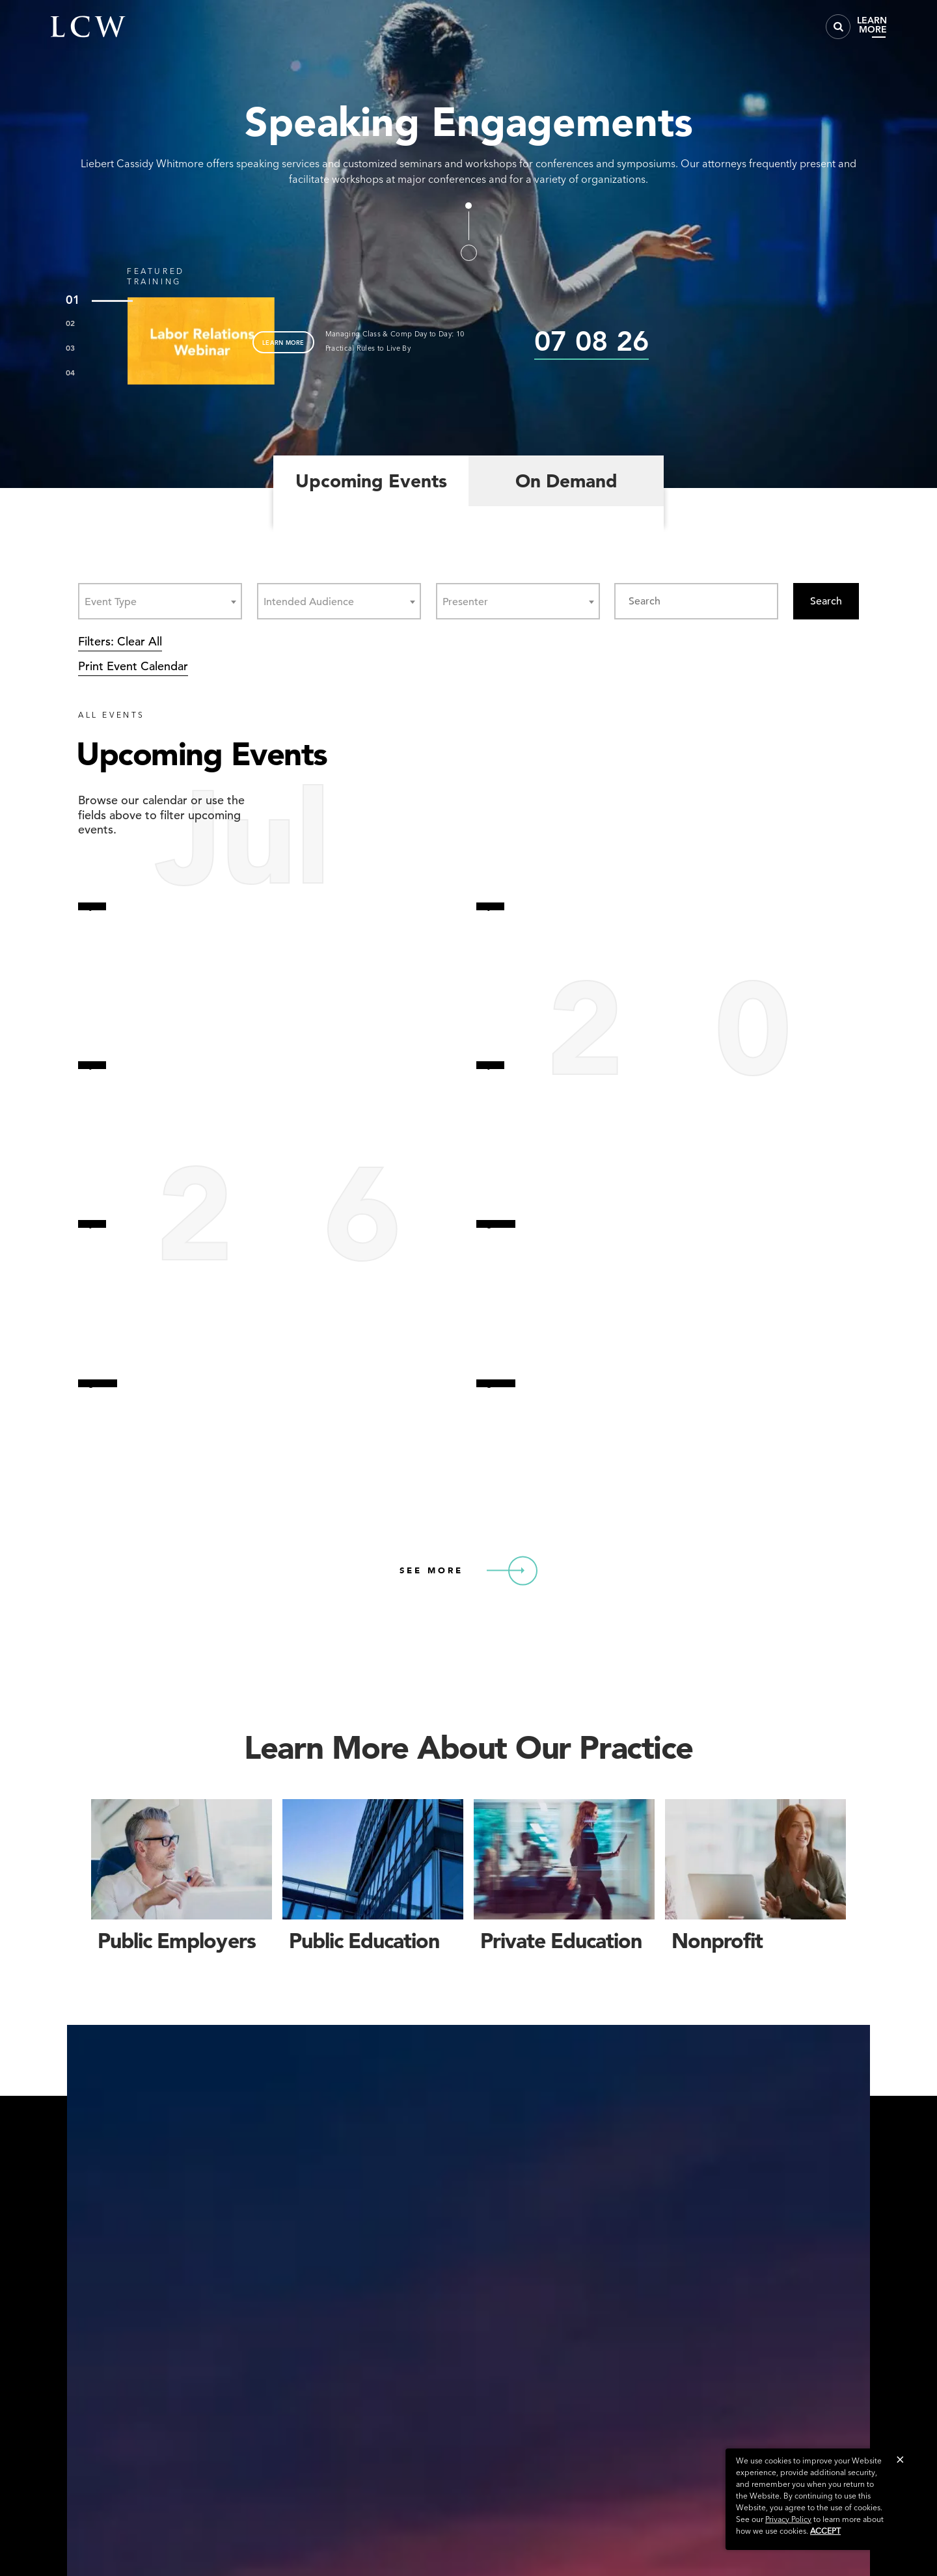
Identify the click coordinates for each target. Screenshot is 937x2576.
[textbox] (114, 601)
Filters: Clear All (120, 641)
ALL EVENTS (111, 715)
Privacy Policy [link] (788, 2519)
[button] (900, 2459)
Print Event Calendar (133, 665)
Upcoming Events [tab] (371, 481)
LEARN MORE (283, 342)
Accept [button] (825, 2531)
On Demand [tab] (566, 481)
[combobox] (160, 601)
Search (826, 601)
